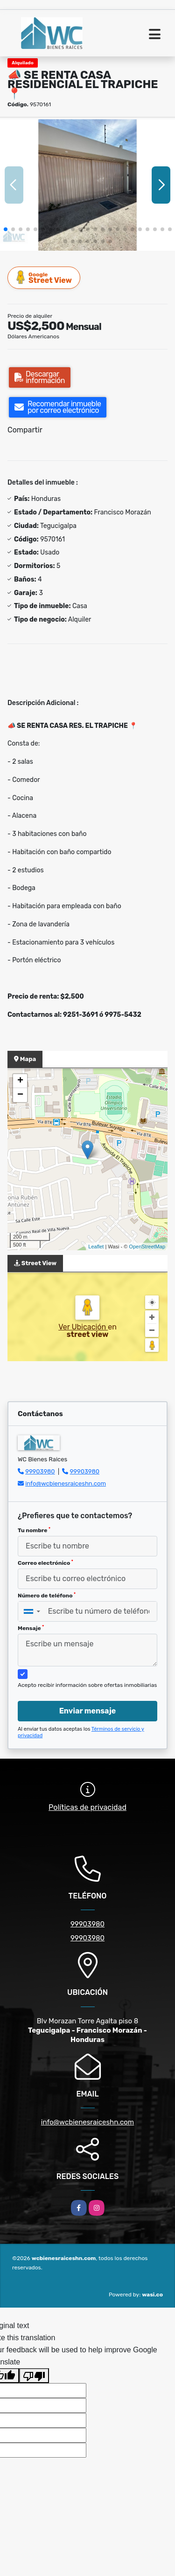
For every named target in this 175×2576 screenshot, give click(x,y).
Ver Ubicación (83, 1326)
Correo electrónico (45, 1563)
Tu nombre (34, 1530)
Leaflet (96, 1246)
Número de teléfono (47, 1595)
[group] (87, 184)
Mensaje (31, 1628)
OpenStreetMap (147, 1246)
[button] (5, 229)
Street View (44, 277)
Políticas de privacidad (87, 1807)
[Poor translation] (34, 2375)
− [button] (20, 1095)
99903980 (40, 1471)
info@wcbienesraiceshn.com (65, 1483)
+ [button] (20, 1081)
